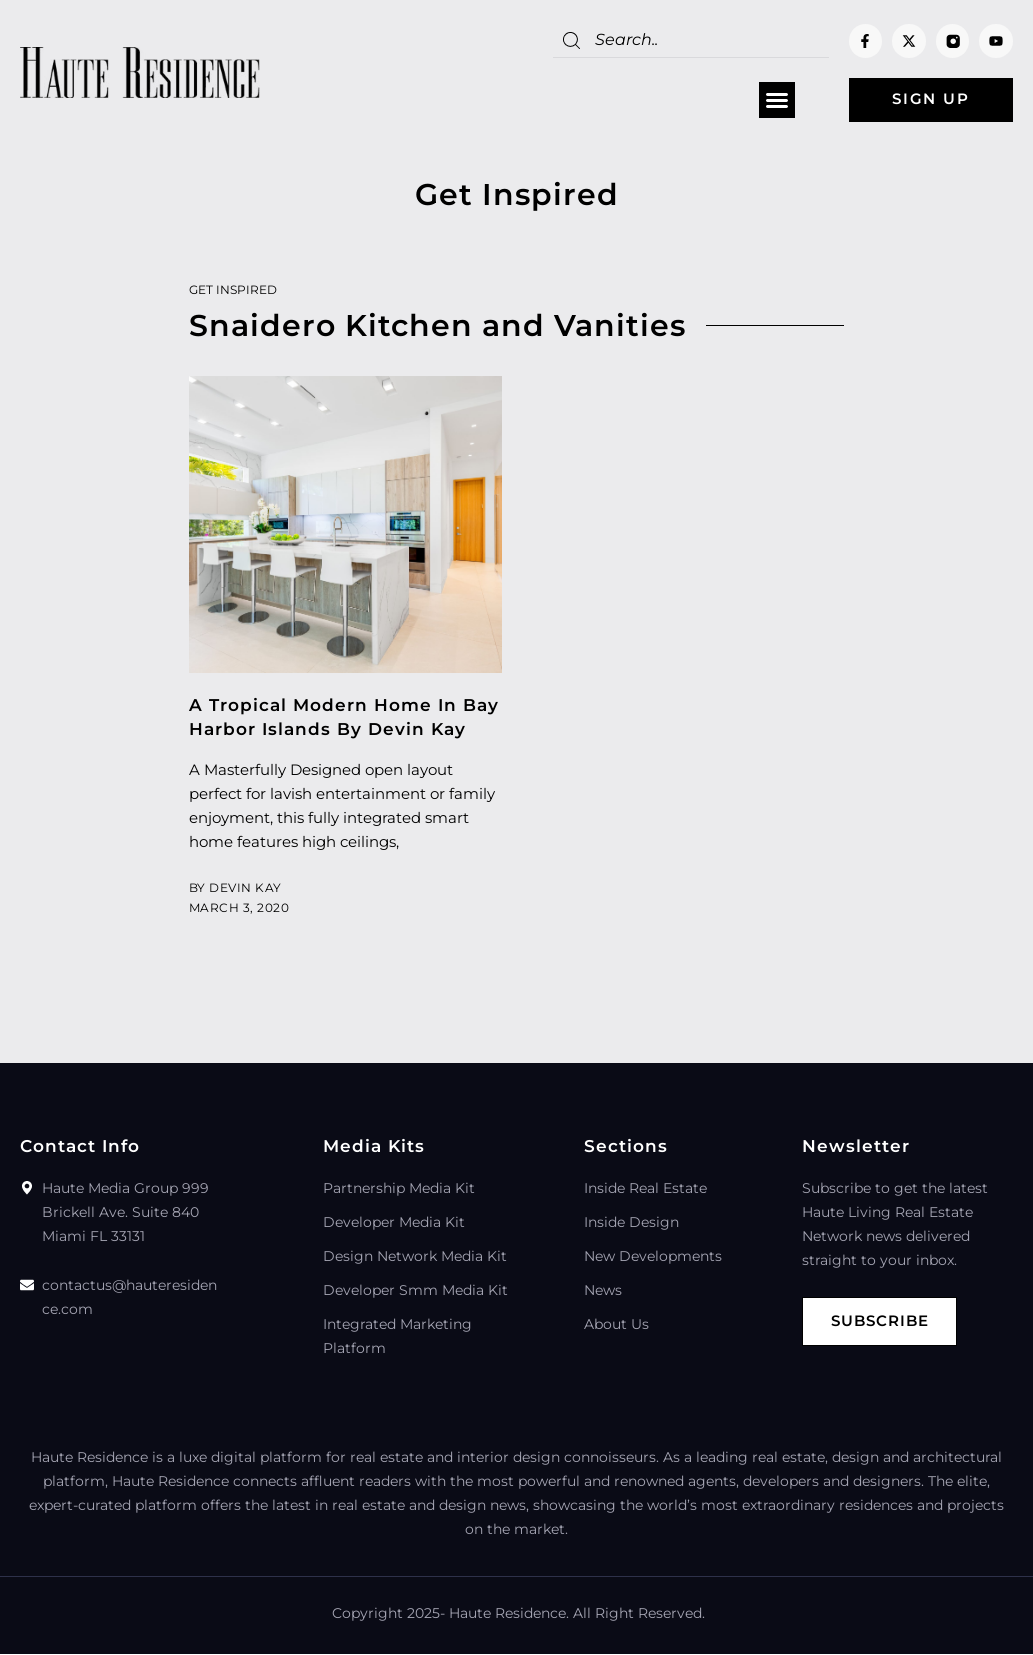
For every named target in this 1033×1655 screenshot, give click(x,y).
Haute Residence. (509, 1614)
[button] (771, 101)
